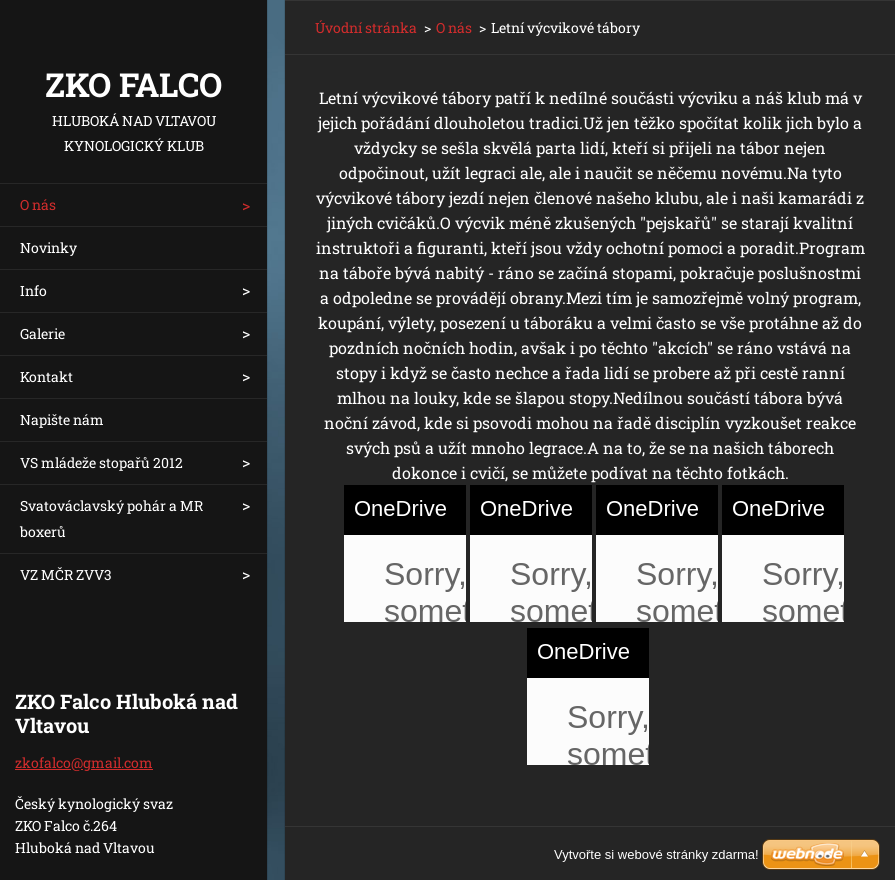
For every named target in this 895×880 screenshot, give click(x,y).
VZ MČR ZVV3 (66, 574)
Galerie (42, 333)
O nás (38, 204)
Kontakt (46, 376)
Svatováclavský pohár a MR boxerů (111, 518)
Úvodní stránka (366, 27)
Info (33, 290)
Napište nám (62, 419)
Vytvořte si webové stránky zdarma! (656, 854)
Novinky (48, 247)
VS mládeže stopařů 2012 (101, 462)
